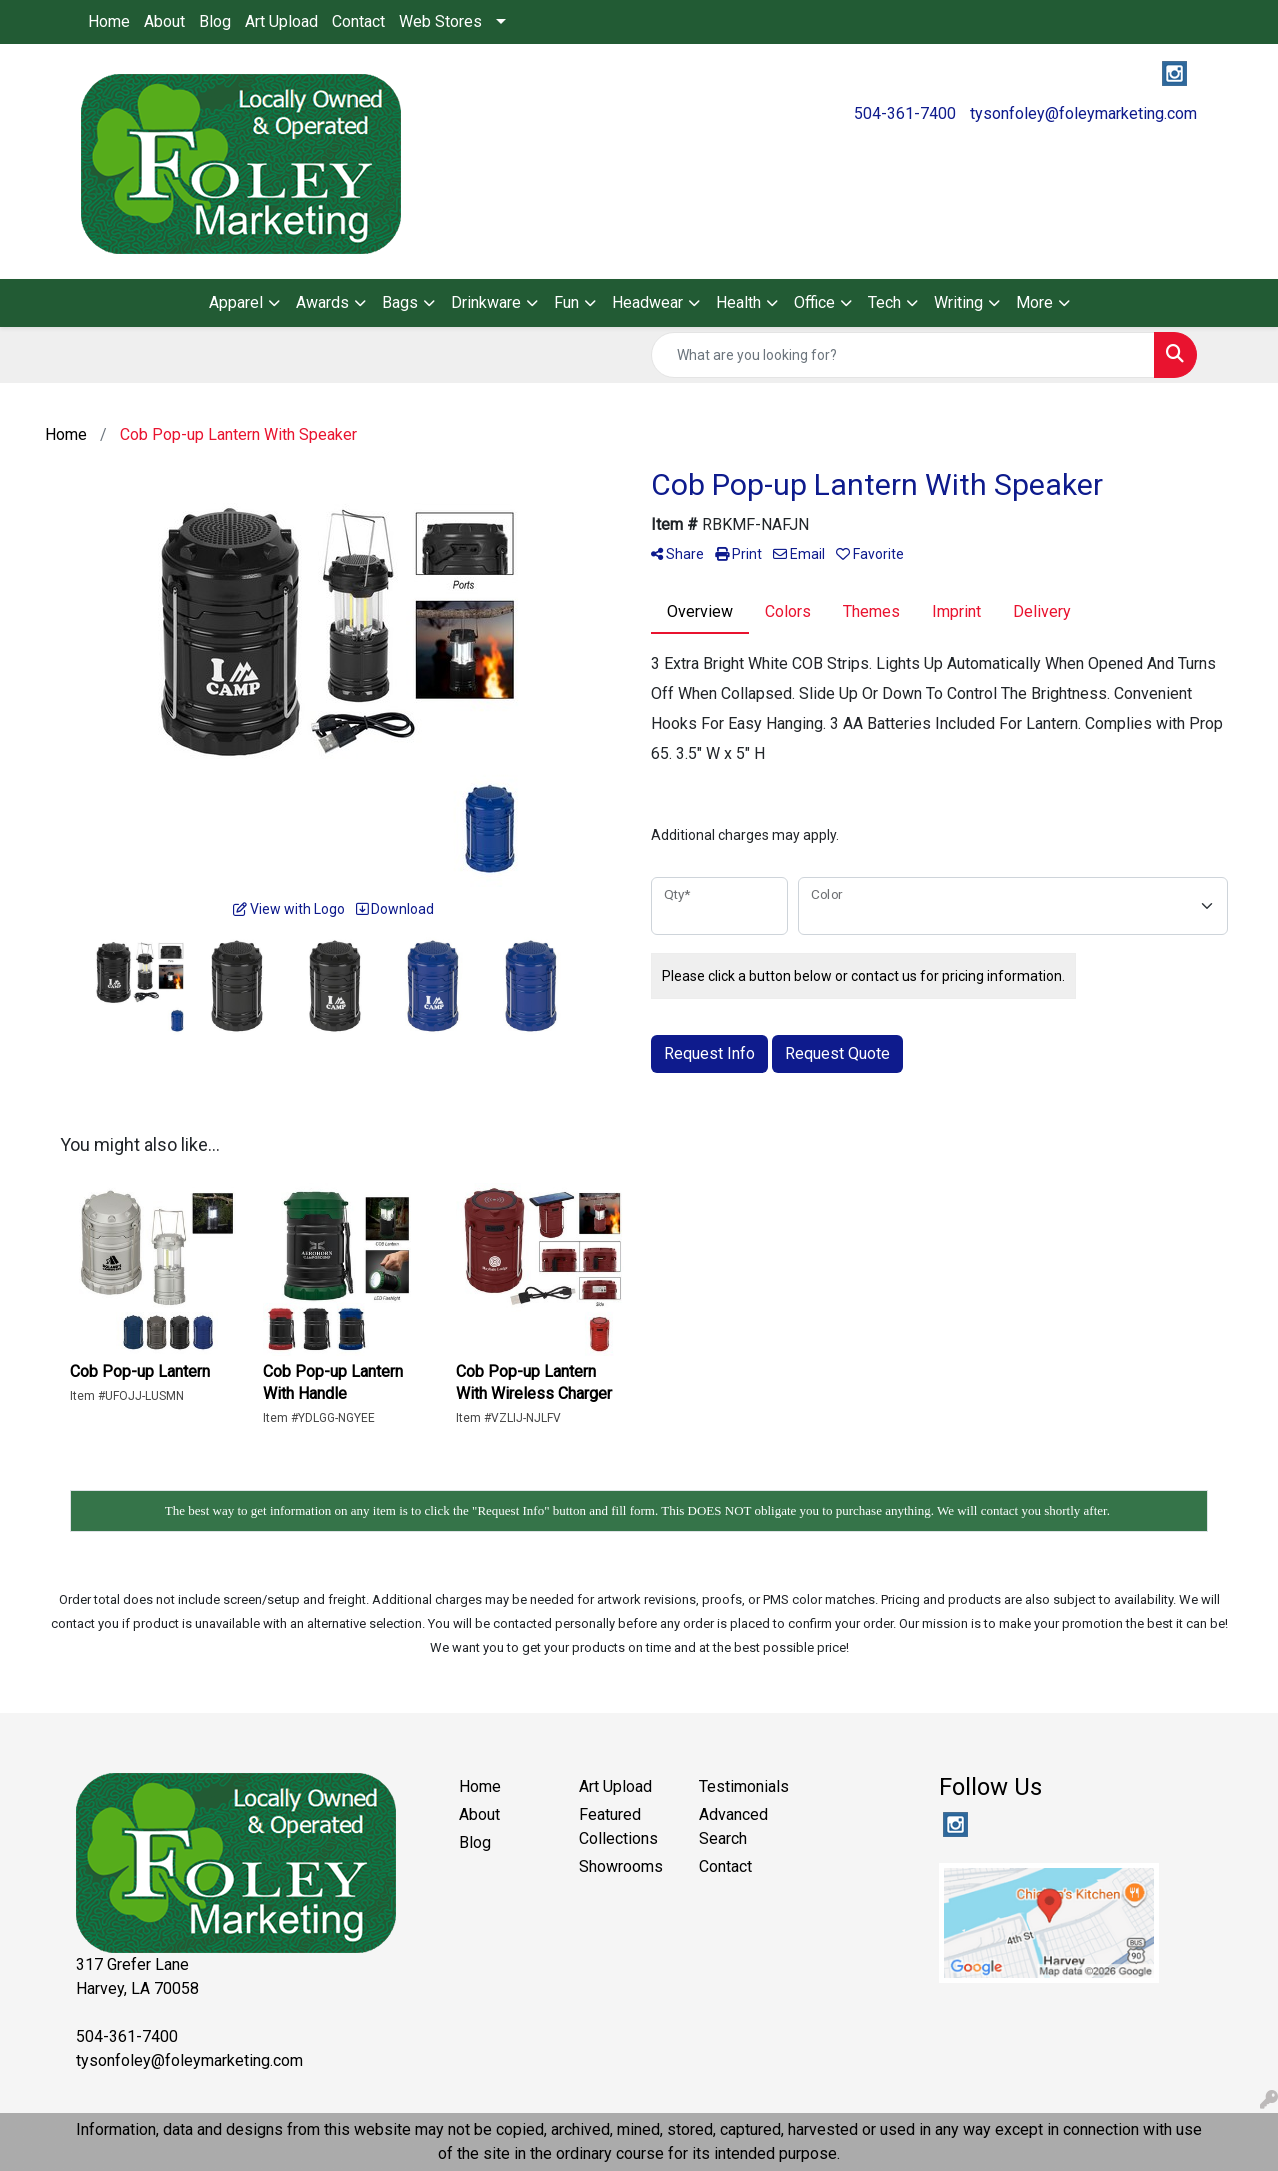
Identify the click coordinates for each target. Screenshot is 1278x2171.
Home (109, 21)
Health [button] (738, 302)
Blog (215, 21)
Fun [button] (566, 302)
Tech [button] (884, 302)
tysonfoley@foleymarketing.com (1083, 113)
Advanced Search (733, 1826)
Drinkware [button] (486, 302)
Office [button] (814, 302)
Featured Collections (618, 1826)
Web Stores (440, 21)
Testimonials (744, 1786)
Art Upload (281, 21)
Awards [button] (322, 302)
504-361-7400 (905, 113)
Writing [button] (958, 302)
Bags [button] (400, 302)
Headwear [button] (647, 302)
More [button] (1034, 302)
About (164, 21)
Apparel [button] (236, 302)
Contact (358, 21)
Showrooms (621, 1866)
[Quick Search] (903, 355)
